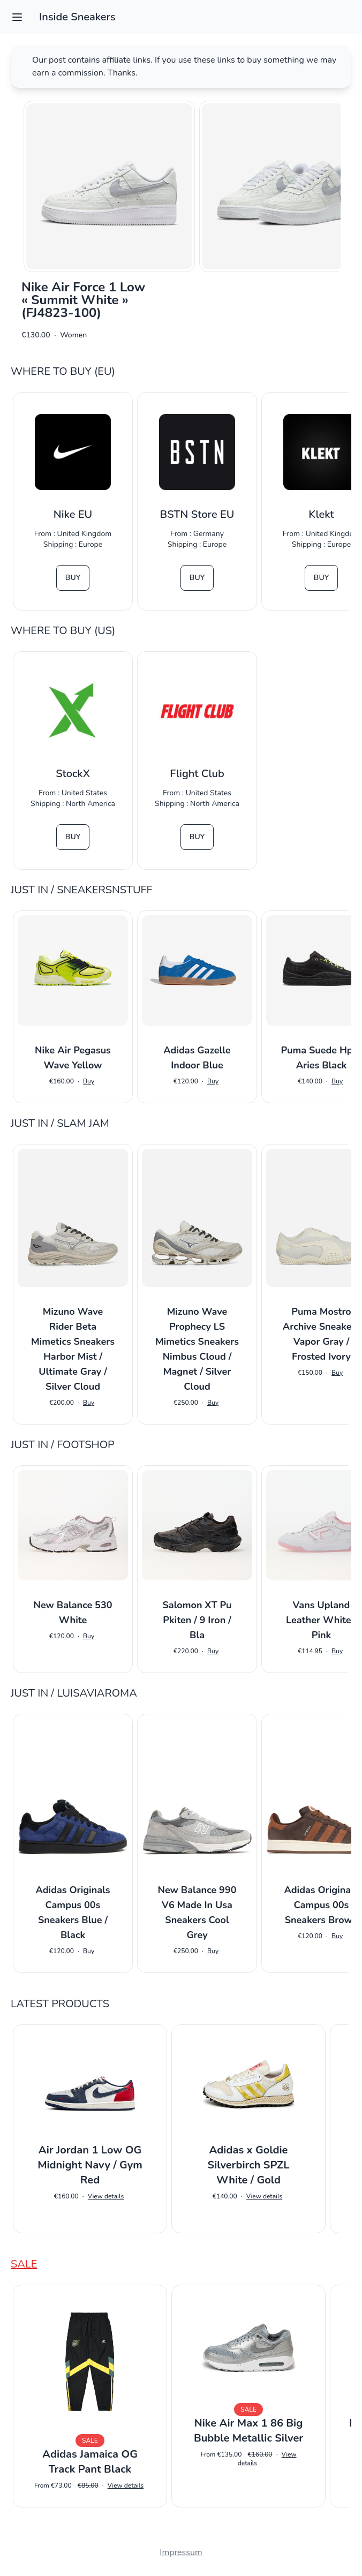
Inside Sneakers (77, 17)
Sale (24, 2264)
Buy (72, 578)
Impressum (181, 2552)
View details (106, 2196)
